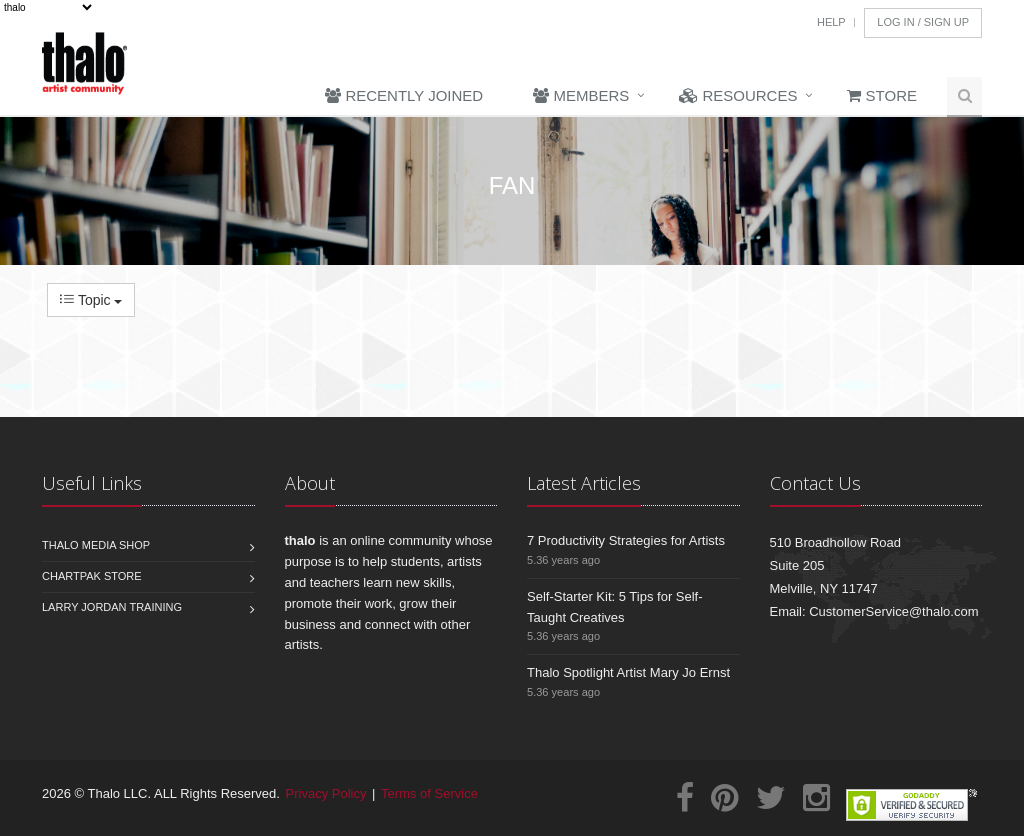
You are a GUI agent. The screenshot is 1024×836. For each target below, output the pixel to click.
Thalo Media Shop (96, 545)
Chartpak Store (92, 576)
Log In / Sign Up (923, 22)
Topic (91, 300)
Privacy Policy (326, 793)
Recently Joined (404, 95)
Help (831, 22)
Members (581, 95)
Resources (738, 95)
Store (882, 95)
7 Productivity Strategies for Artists (626, 540)
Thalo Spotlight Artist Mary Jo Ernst (628, 672)
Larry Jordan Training (112, 607)
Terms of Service (429, 793)
